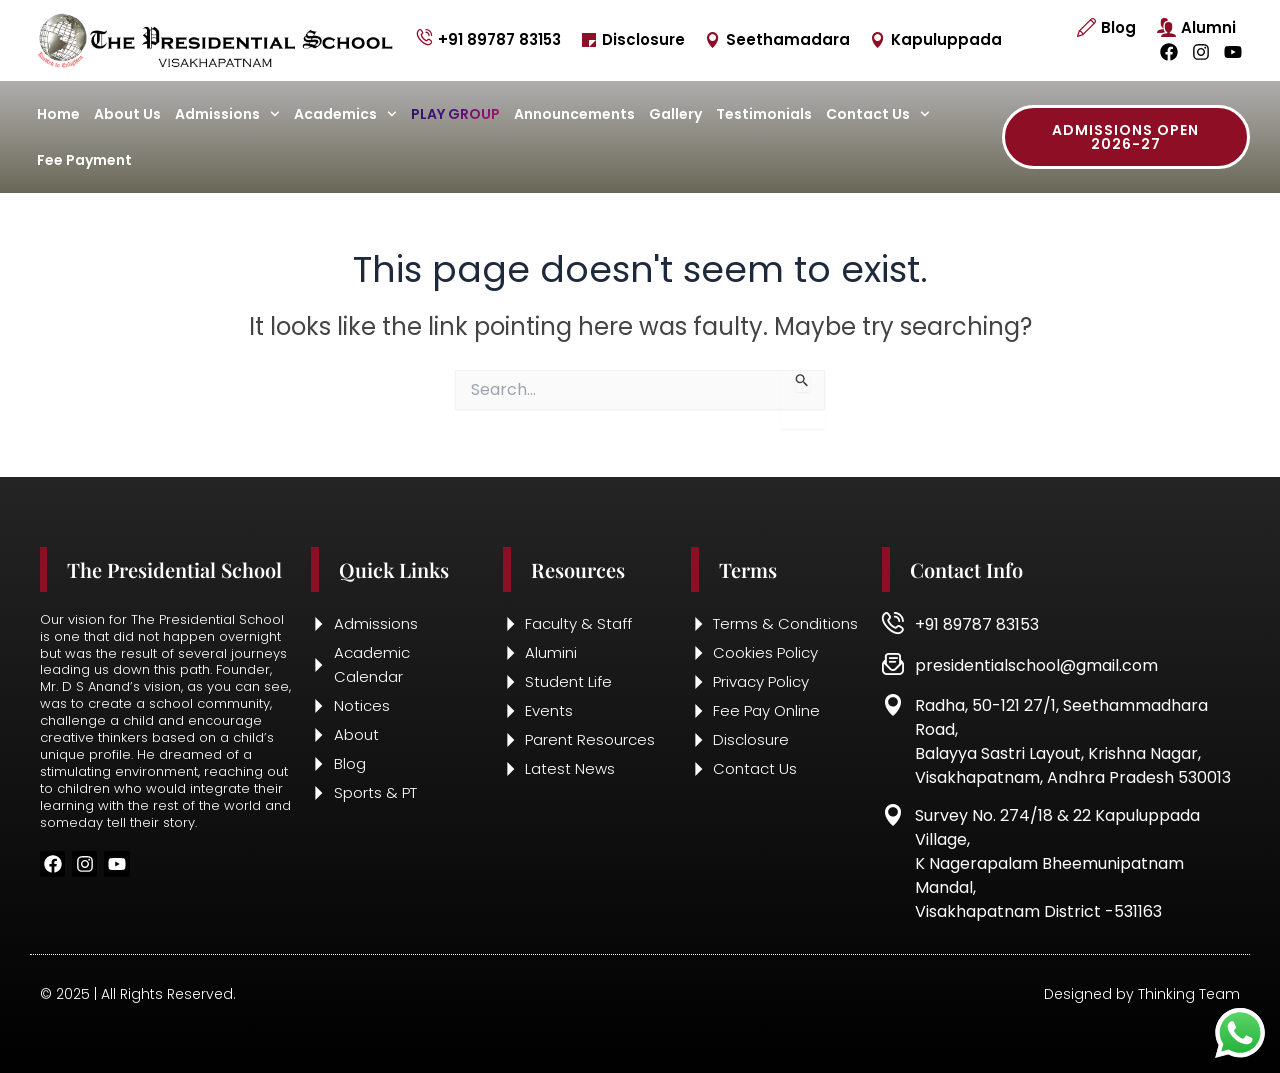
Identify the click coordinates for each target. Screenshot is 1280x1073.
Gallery (675, 114)
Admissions (227, 114)
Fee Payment (84, 160)
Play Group (455, 114)
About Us (127, 114)
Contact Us (878, 114)
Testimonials (764, 114)
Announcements (574, 114)
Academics (345, 114)
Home (58, 114)
